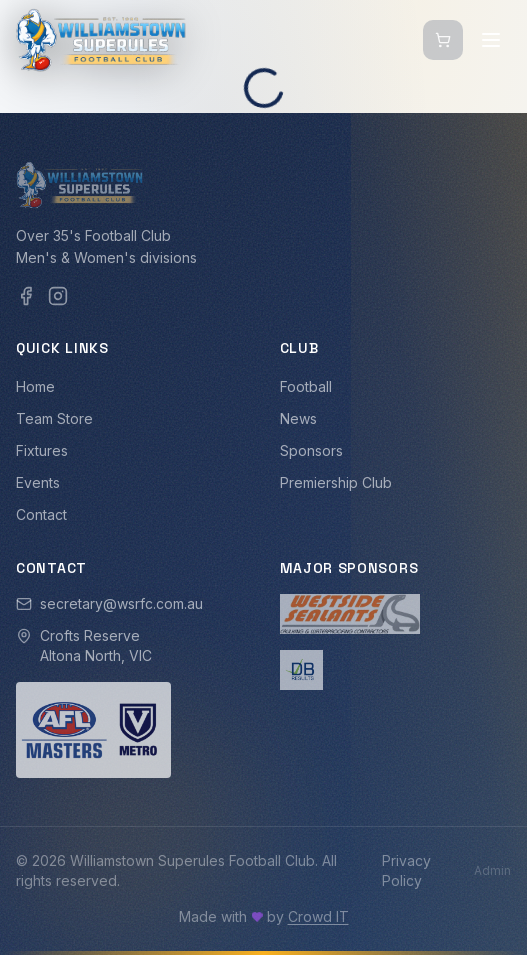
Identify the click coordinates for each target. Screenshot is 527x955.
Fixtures (42, 450)
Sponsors (311, 450)
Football (306, 386)
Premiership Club (336, 482)
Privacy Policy (406, 870)
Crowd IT (318, 916)
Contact (41, 514)
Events (38, 482)
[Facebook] (26, 296)
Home (35, 386)
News (298, 418)
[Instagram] (58, 296)
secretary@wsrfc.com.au (121, 603)
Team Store (54, 418)
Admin (492, 870)
